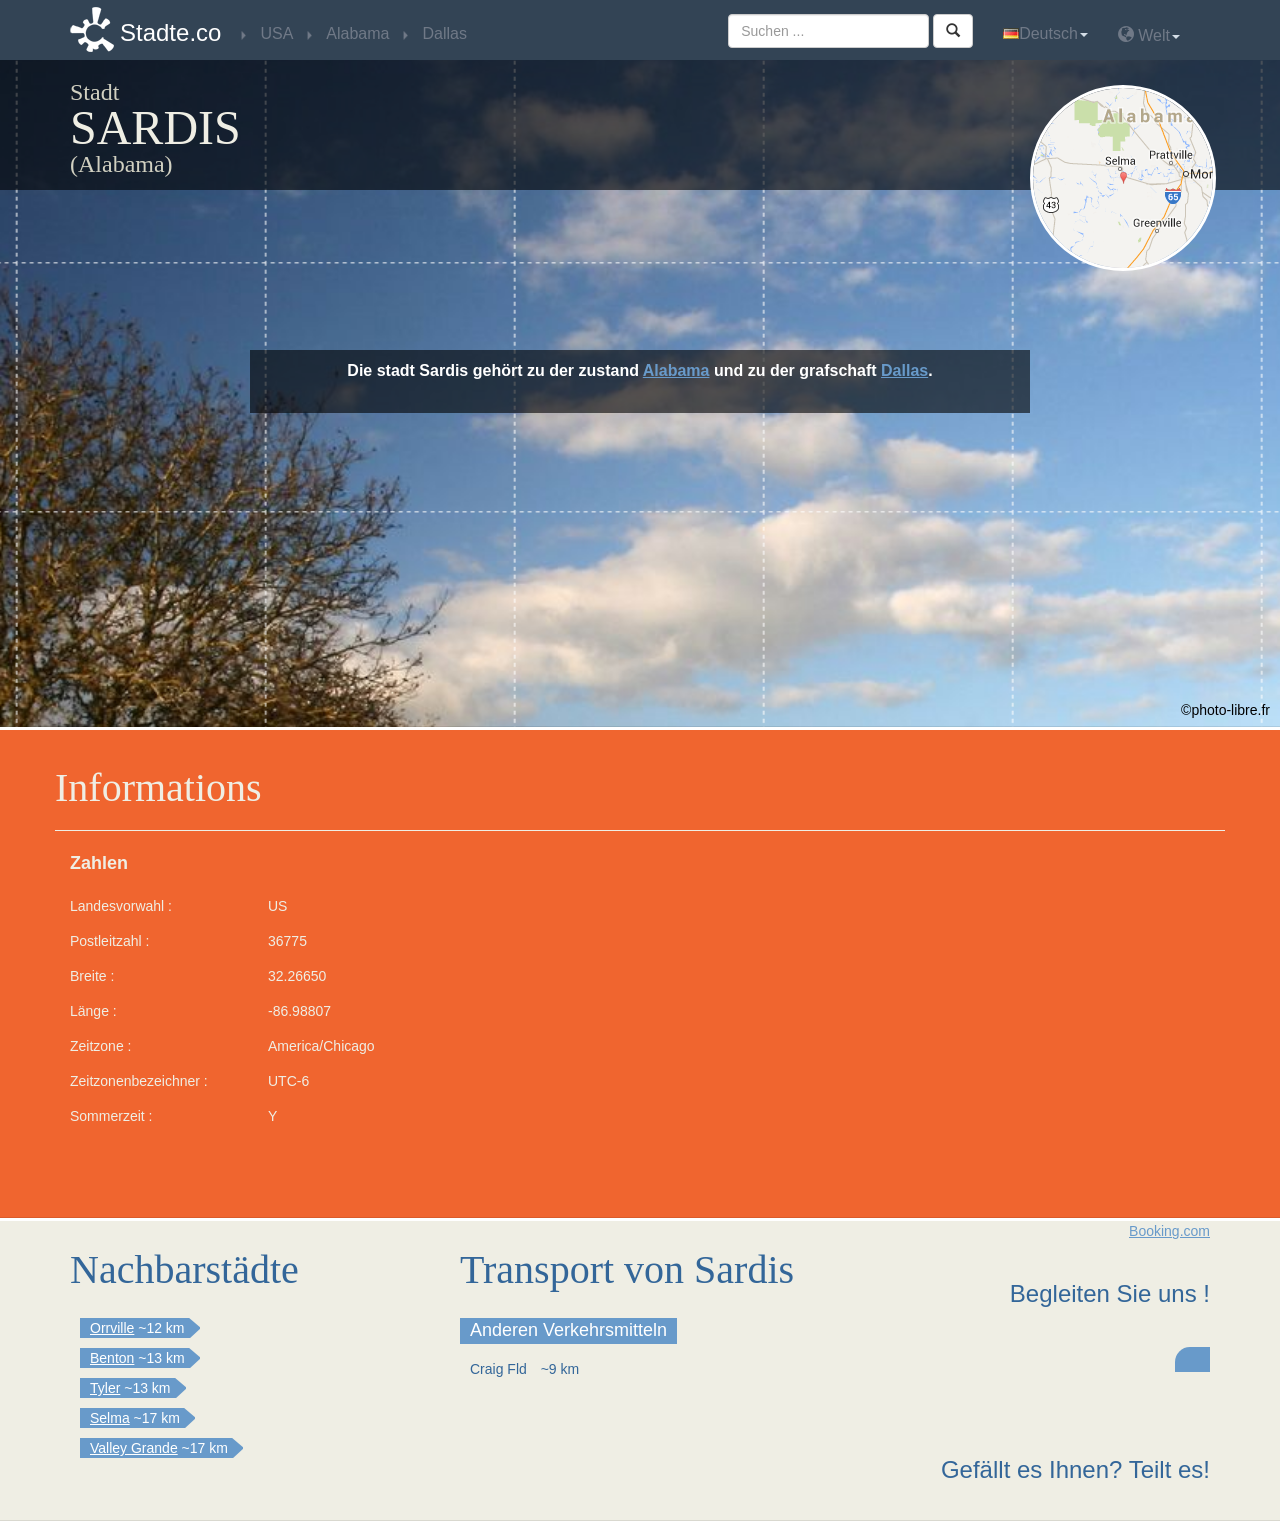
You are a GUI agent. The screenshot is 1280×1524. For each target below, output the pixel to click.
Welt (1149, 34)
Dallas (904, 370)
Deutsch (1045, 33)
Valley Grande (134, 1448)
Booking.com (1169, 1231)
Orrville (112, 1328)
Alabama (676, 370)
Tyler (105, 1388)
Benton (112, 1358)
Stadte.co (170, 32)
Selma (110, 1418)
